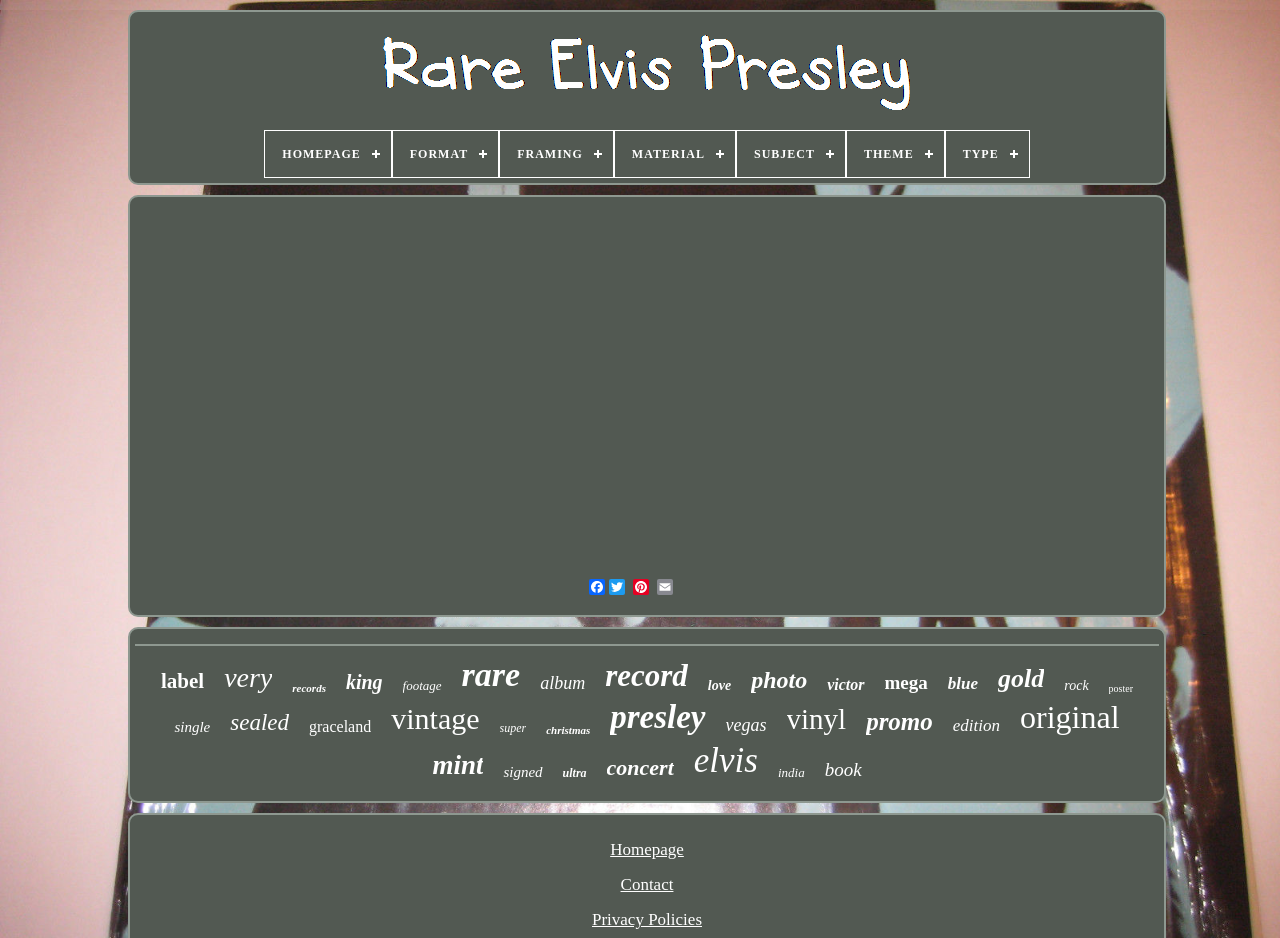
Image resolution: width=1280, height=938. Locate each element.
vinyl (817, 719)
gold (1021, 678)
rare (491, 674)
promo (899, 721)
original (1070, 717)
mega (906, 682)
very (248, 677)
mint (457, 765)
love (719, 685)
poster (1121, 688)
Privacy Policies (647, 919)
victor (845, 684)
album (562, 683)
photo (779, 680)
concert (640, 767)
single (192, 727)
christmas (568, 730)
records (309, 688)
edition (976, 725)
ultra (575, 773)
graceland (340, 726)
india (791, 772)
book (843, 769)
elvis (726, 760)
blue (963, 683)
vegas (746, 725)
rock (1076, 685)
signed (522, 772)
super (513, 728)
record (646, 675)
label (182, 681)
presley (657, 717)
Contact (647, 884)
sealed (259, 722)
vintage (435, 718)
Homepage (647, 849)
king (364, 682)
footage (422, 685)
